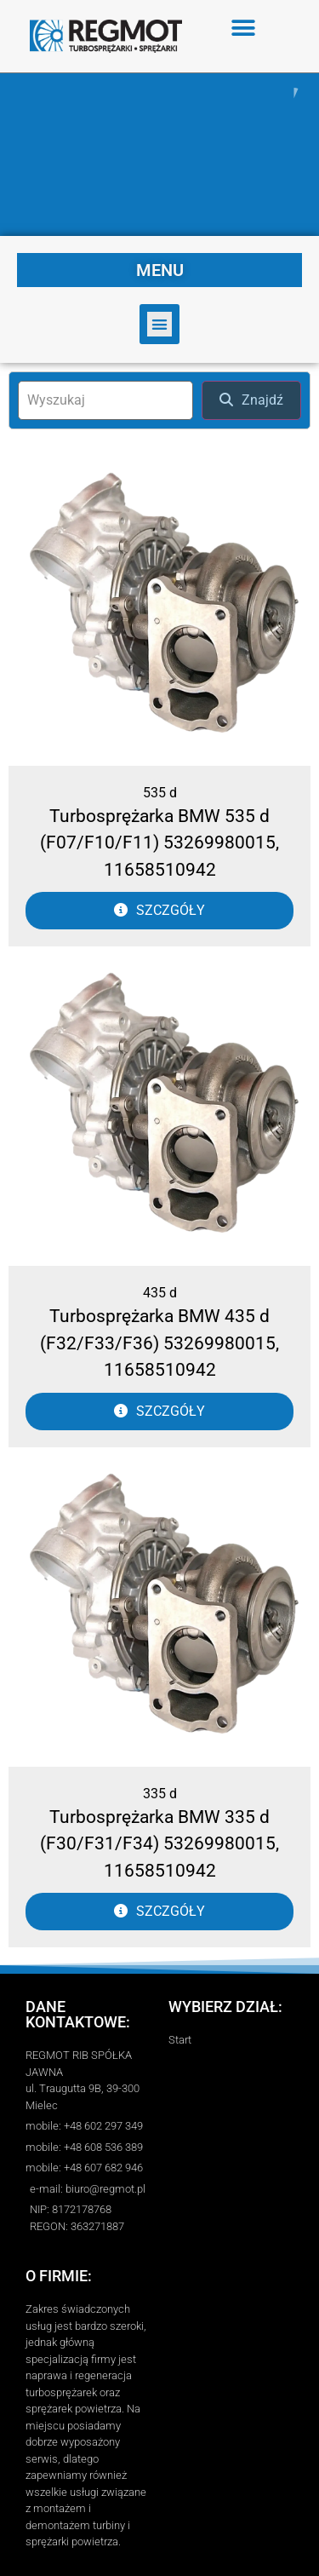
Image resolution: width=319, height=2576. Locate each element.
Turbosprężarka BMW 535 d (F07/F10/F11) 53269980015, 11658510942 (159, 843)
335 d (160, 1793)
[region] (159, 154)
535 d (160, 793)
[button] (244, 28)
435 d (160, 1293)
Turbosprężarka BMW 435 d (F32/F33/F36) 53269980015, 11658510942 (159, 1343)
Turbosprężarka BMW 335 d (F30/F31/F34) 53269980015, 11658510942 (159, 1844)
